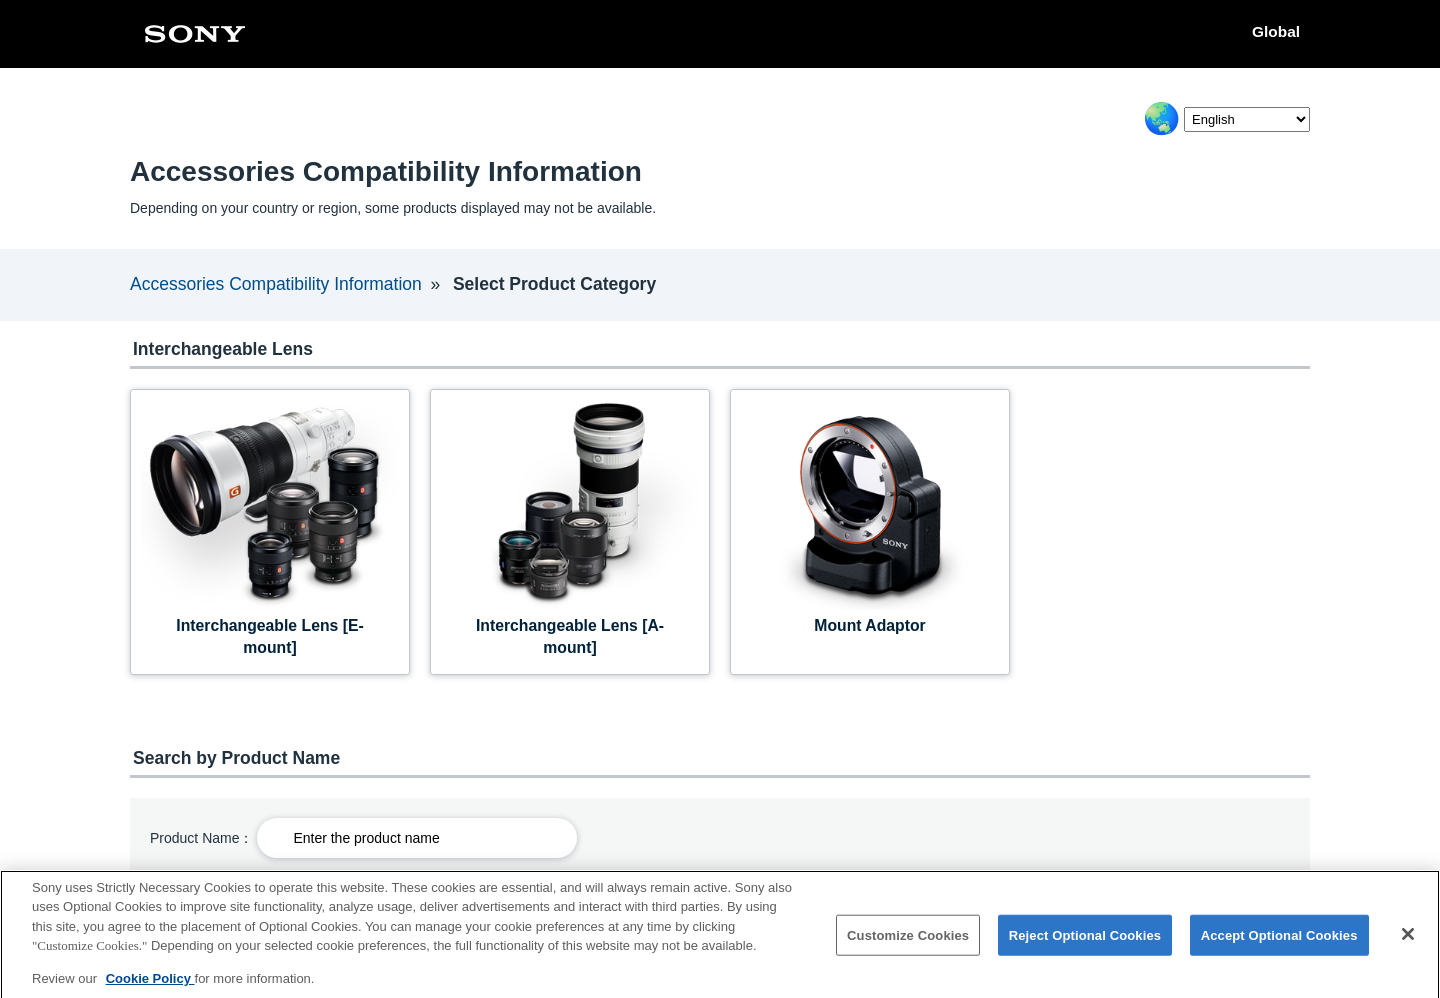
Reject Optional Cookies (1085, 944)
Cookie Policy (150, 987)
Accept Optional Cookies (1279, 944)
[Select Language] (1247, 119)
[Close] (1408, 943)
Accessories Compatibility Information (276, 284)
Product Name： (201, 838)
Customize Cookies (908, 944)
